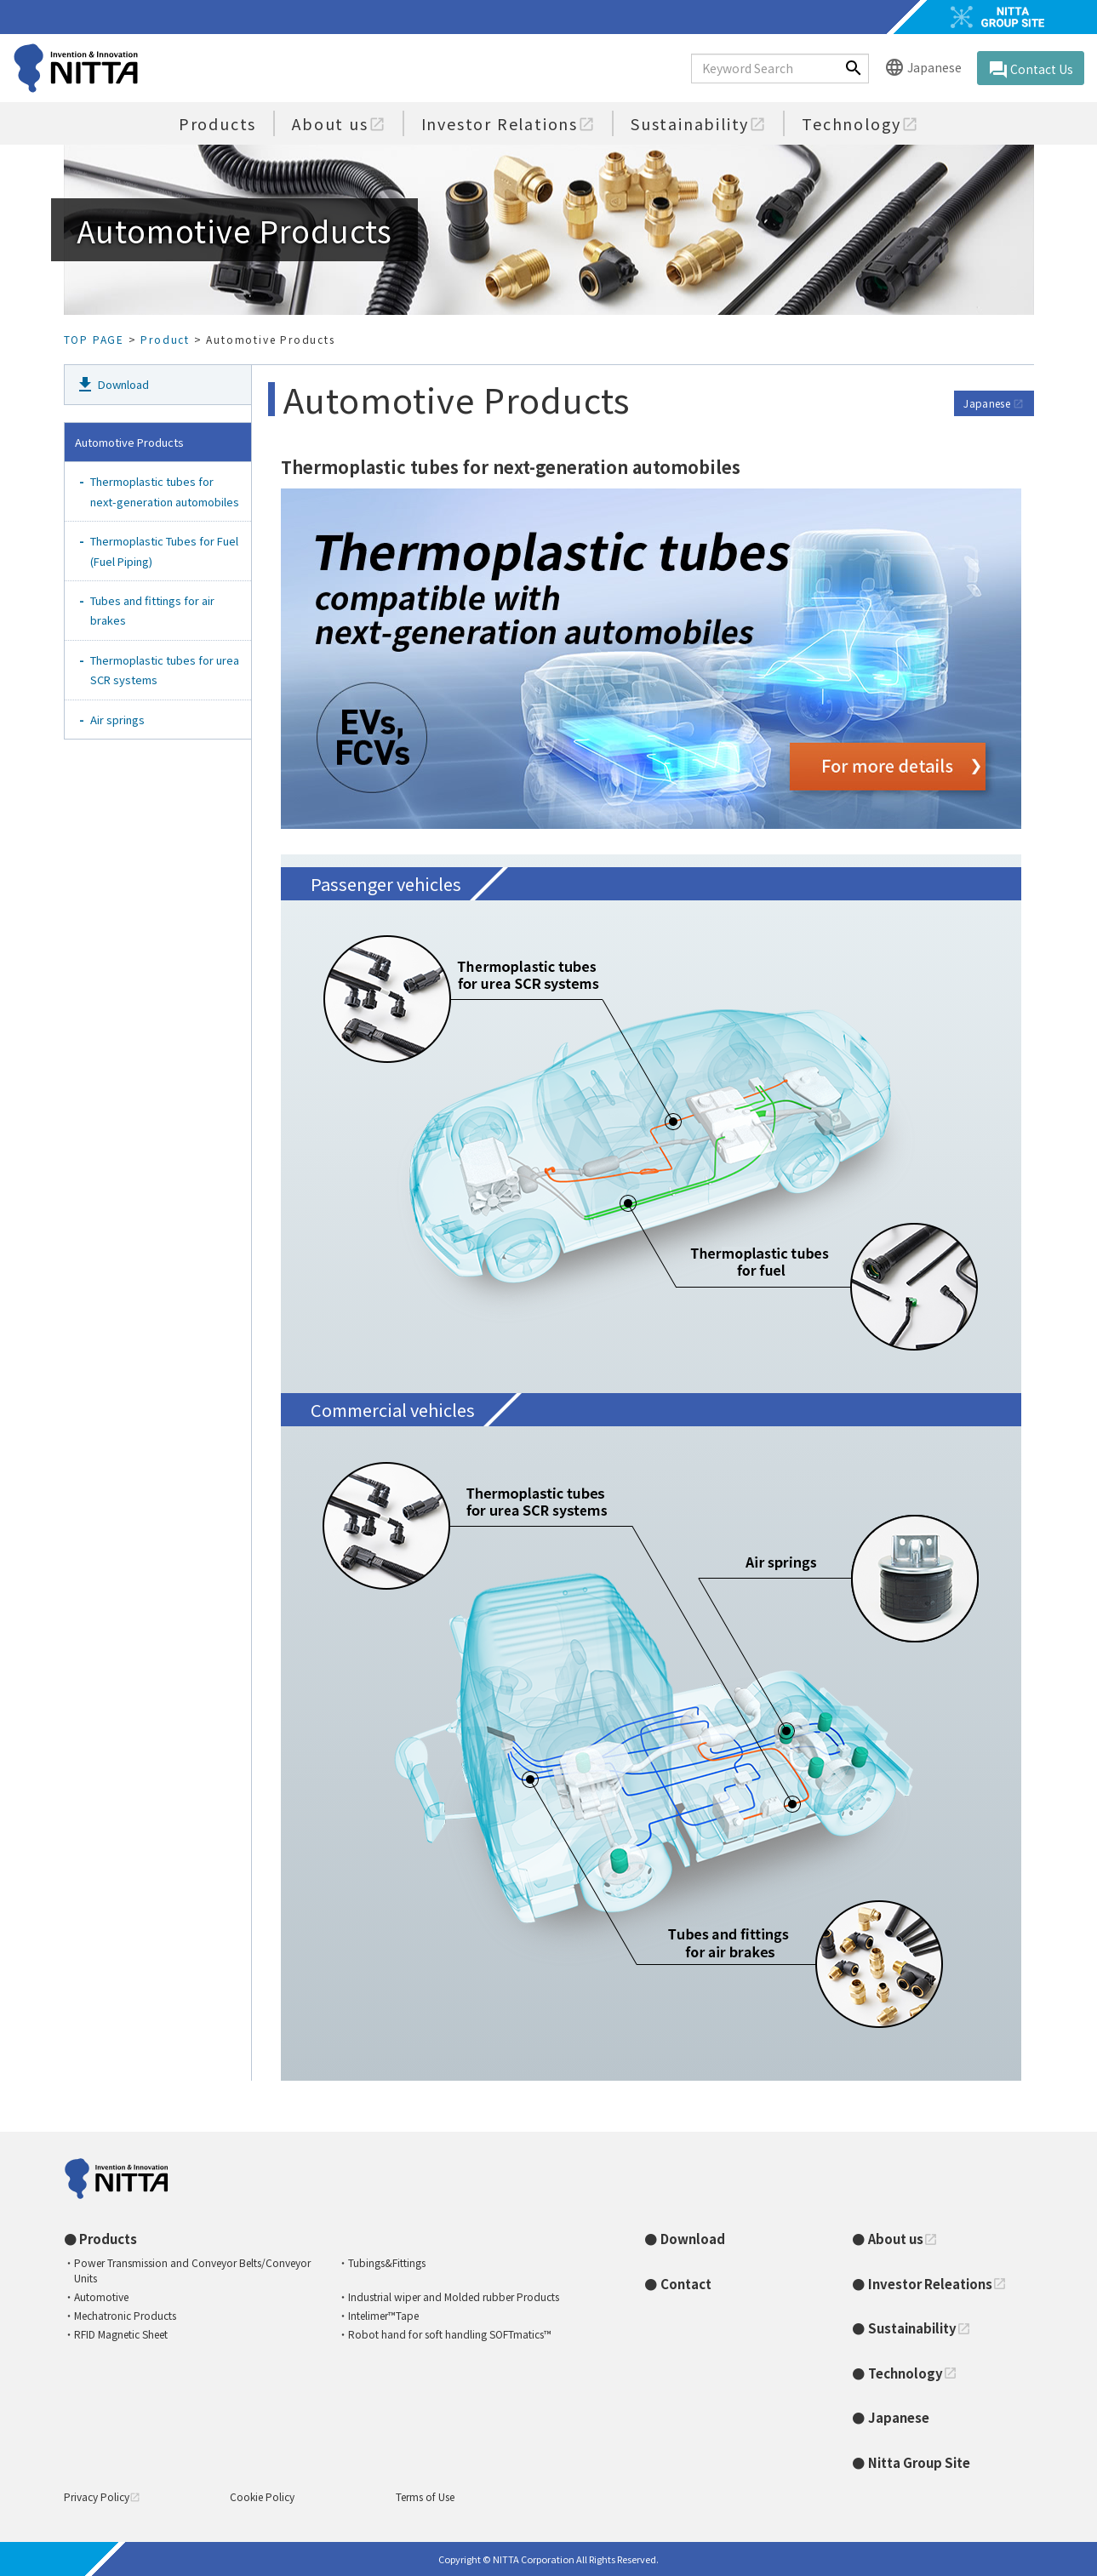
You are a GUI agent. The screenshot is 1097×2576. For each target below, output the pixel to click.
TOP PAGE (94, 339)
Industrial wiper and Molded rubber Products (453, 2296)
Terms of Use (425, 2496)
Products (217, 123)
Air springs (117, 719)
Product (165, 339)
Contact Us (1030, 70)
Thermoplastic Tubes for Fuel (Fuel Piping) (164, 550)
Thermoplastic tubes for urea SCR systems (165, 670)
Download (112, 384)
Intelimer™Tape (383, 2315)
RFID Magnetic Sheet (121, 2334)
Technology (860, 123)
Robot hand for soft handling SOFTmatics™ (449, 2334)
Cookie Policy (262, 2496)
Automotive (101, 2296)
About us (338, 123)
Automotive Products (129, 442)
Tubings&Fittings (387, 2262)
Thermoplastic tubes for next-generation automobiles (164, 491)
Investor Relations (508, 123)
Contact (685, 2284)
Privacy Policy (102, 2496)
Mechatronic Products (125, 2315)
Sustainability (698, 123)
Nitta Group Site (919, 2462)
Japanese (922, 68)
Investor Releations (937, 2284)
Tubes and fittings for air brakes (152, 610)
